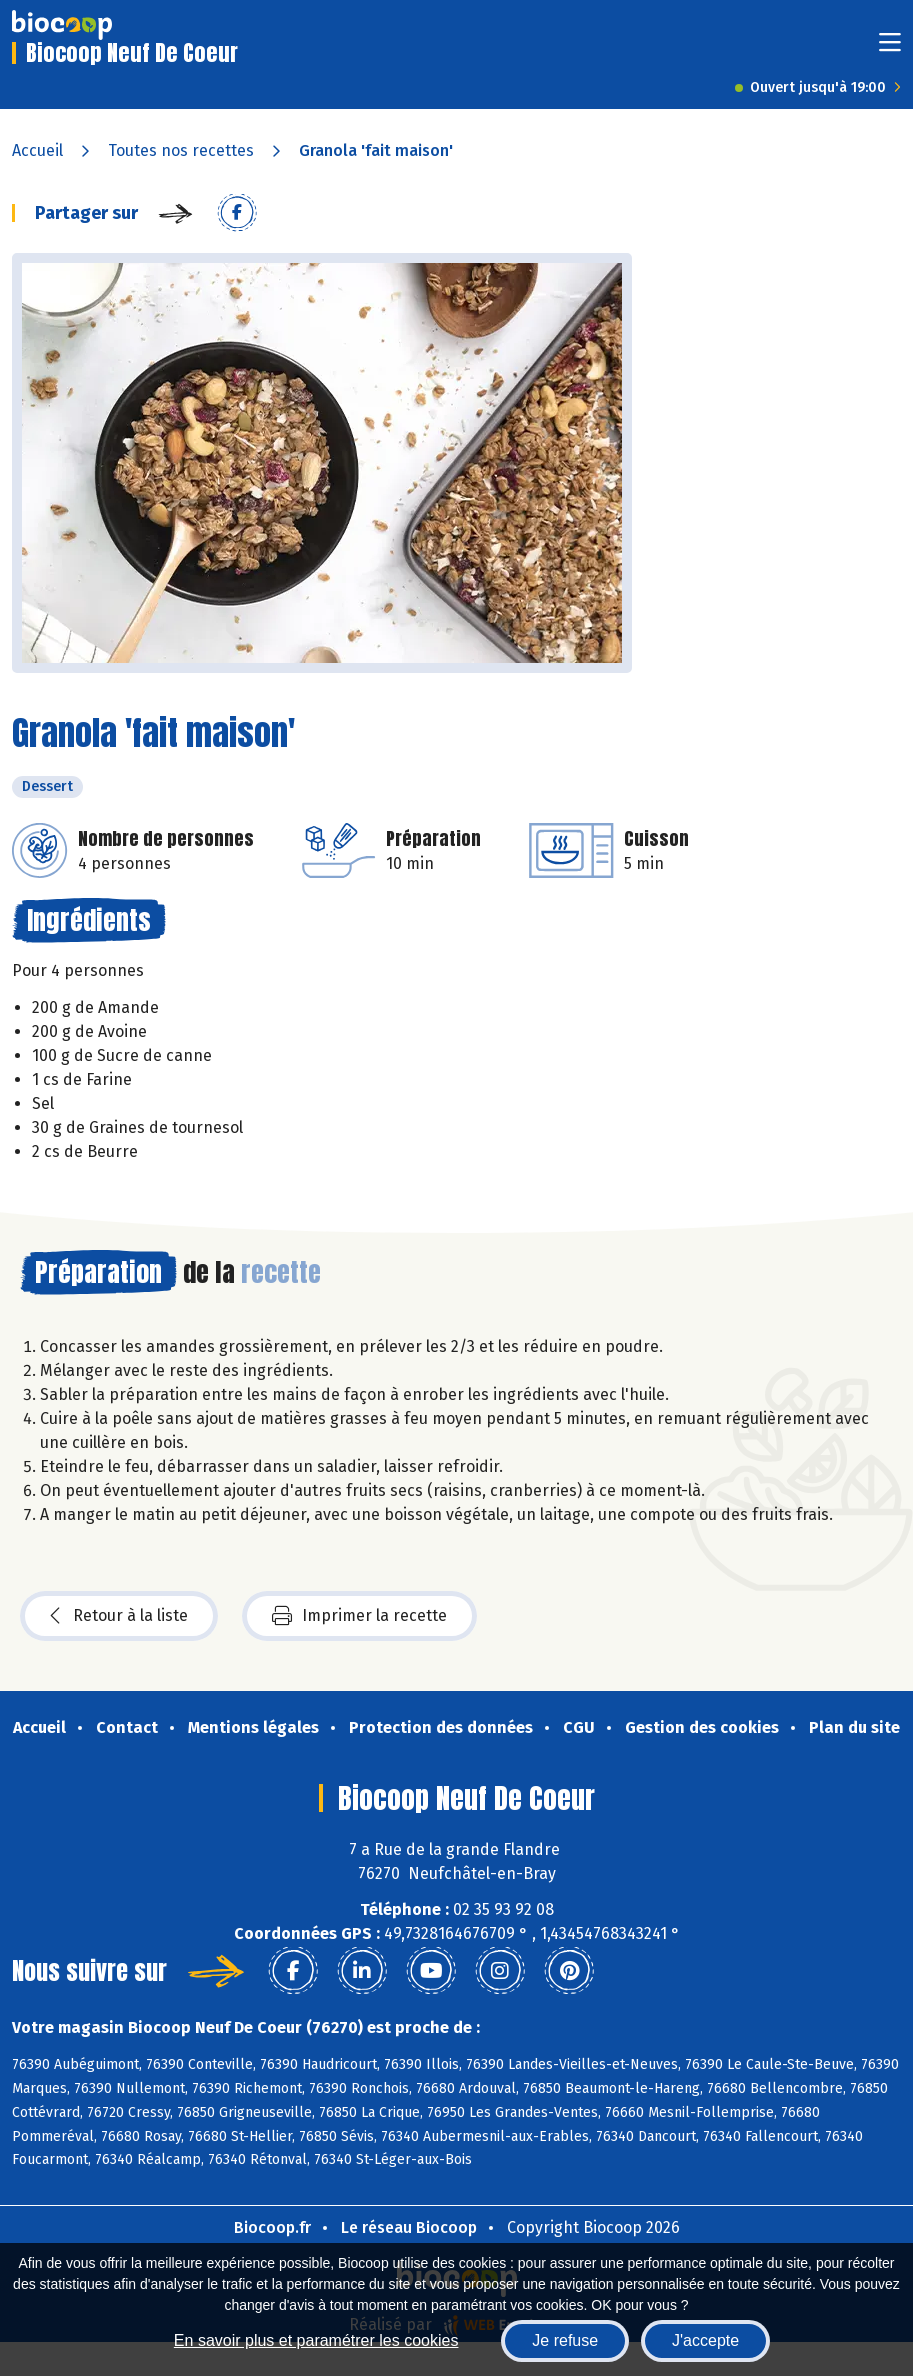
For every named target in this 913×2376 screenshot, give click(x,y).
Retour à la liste (119, 1616)
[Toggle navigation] (890, 48)
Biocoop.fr (272, 2227)
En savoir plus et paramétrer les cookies (316, 2340)
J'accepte (705, 2340)
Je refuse (565, 2340)
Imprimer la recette (359, 1616)
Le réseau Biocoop (409, 2227)
